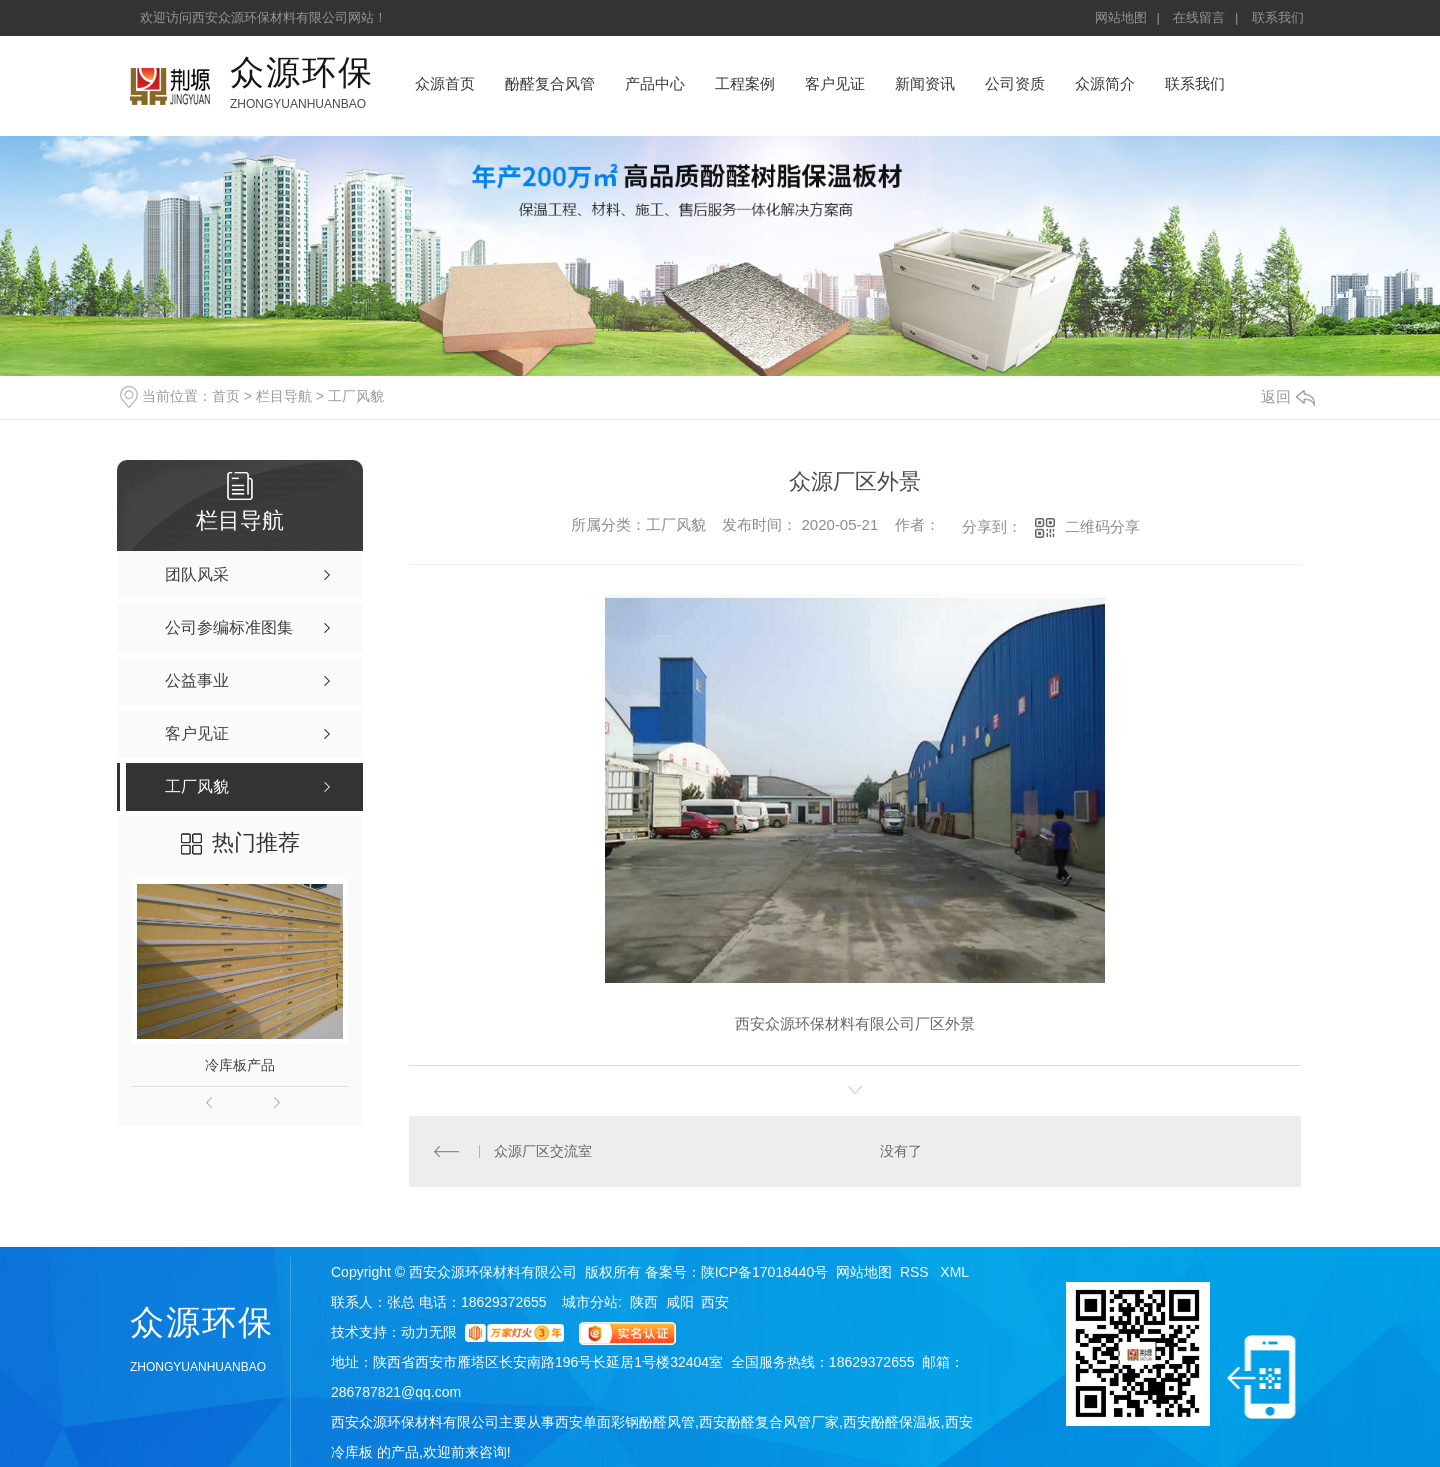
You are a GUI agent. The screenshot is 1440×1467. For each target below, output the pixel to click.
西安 (715, 1302)
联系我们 (1278, 17)
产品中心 (655, 83)
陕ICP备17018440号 (765, 1272)
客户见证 (835, 83)
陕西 (644, 1302)
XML (954, 1272)
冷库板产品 (240, 1065)
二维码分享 (1102, 526)
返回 (1288, 396)
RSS (916, 1272)
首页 (226, 396)
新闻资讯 (925, 83)
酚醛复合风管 (550, 83)
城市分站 (590, 1302)
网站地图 (1121, 17)
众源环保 (302, 72)
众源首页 (445, 83)
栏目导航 (284, 396)
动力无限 (429, 1332)
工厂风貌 (356, 396)
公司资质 (1015, 83)
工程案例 (745, 83)
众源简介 (1105, 83)
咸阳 (680, 1302)
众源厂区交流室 (543, 1151)
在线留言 (1199, 17)
